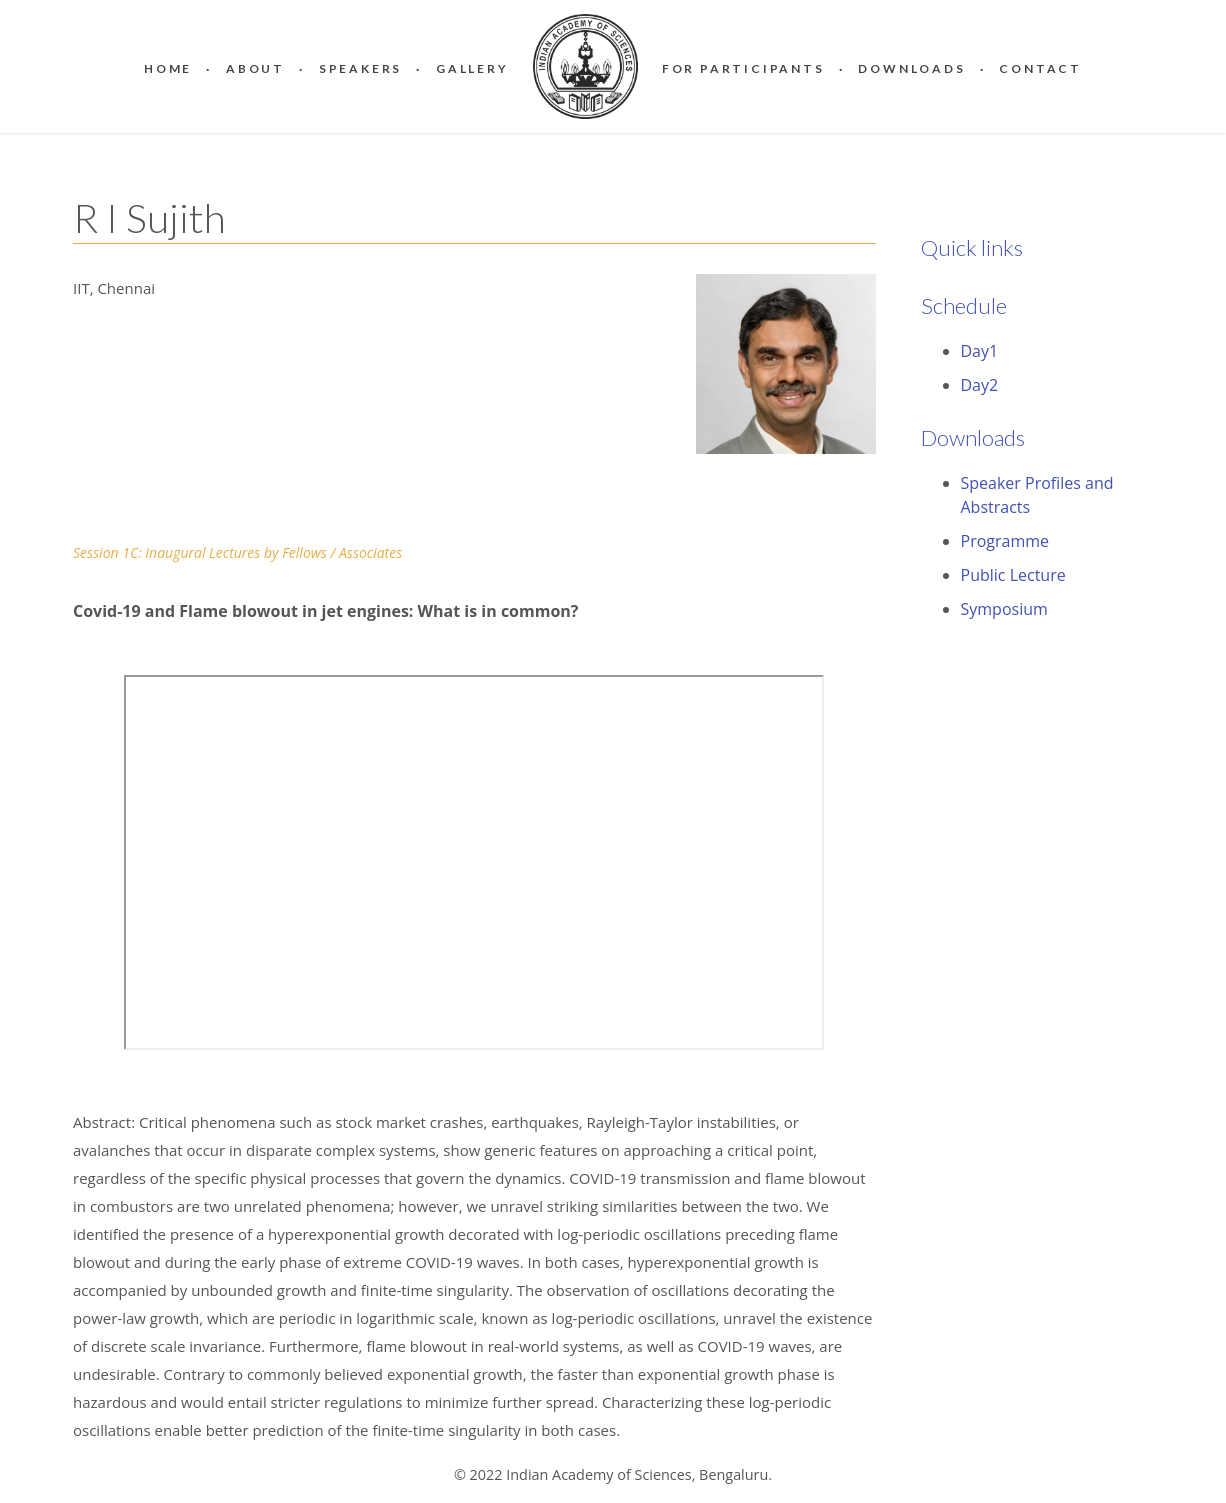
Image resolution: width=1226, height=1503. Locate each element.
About (255, 68)
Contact (1040, 68)
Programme (1005, 541)
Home (168, 68)
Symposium (1004, 609)
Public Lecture (1013, 575)
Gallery (472, 68)
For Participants (743, 68)
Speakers (360, 68)
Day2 (980, 385)
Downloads (911, 68)
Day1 (980, 351)
